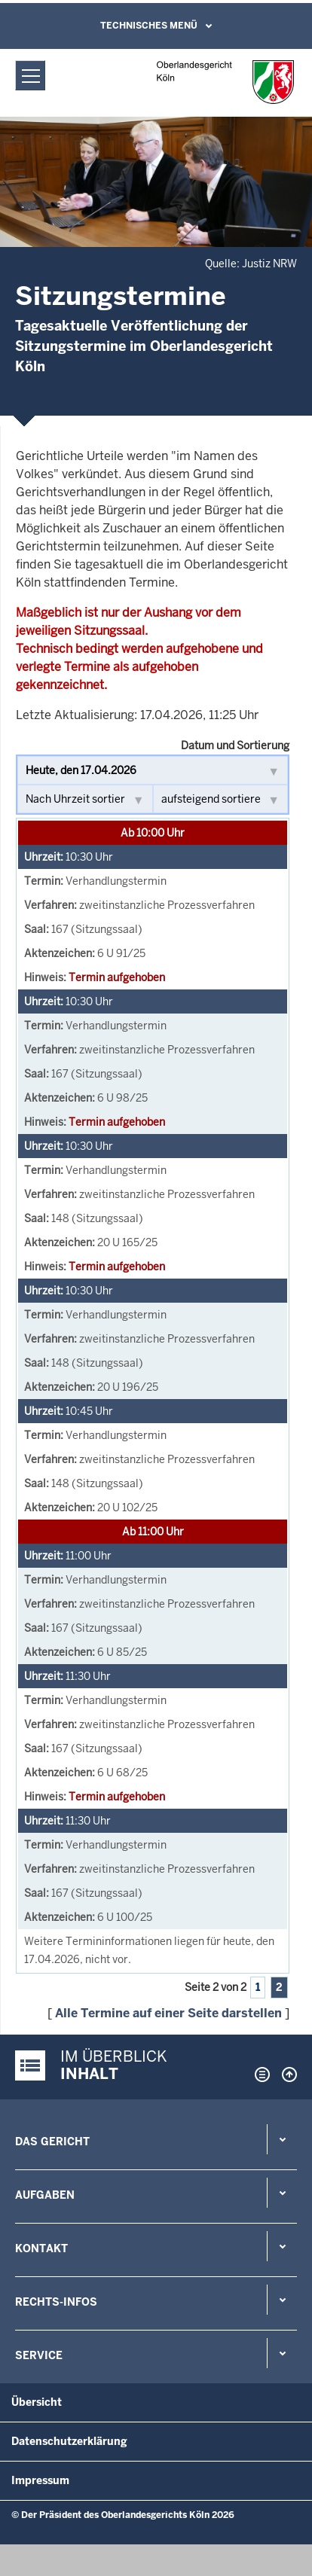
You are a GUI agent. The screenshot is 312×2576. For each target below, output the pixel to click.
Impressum (40, 2480)
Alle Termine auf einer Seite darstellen (168, 2013)
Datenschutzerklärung (69, 2441)
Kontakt (41, 2248)
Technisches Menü (148, 26)
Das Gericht (52, 2141)
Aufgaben (45, 2195)
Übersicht (36, 2402)
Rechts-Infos (56, 2302)
